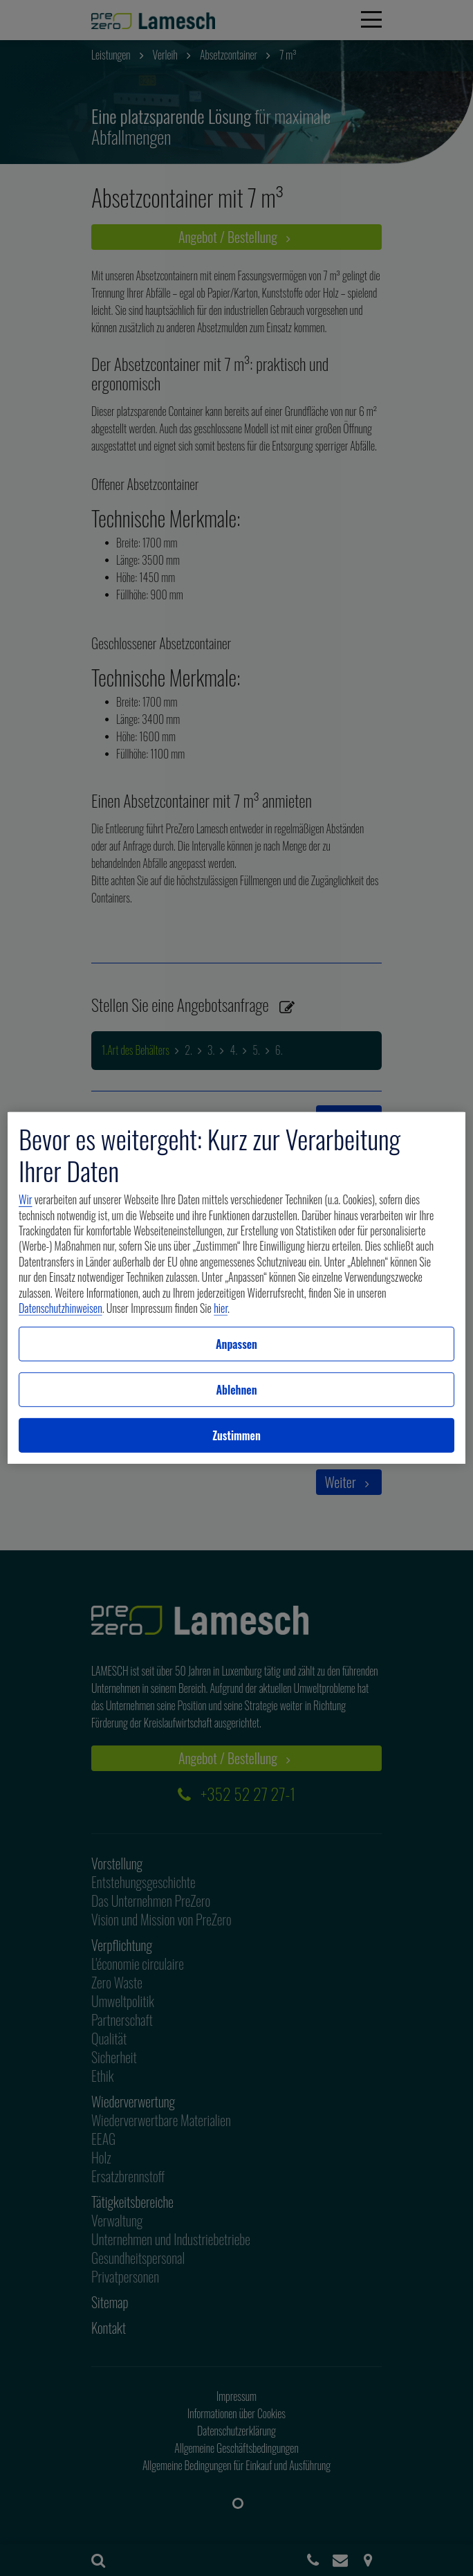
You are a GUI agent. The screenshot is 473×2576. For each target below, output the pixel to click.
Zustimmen (236, 1435)
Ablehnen (236, 1389)
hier (221, 1308)
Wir (25, 1199)
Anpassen (236, 1344)
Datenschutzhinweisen (60, 1308)
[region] (236, 1288)
